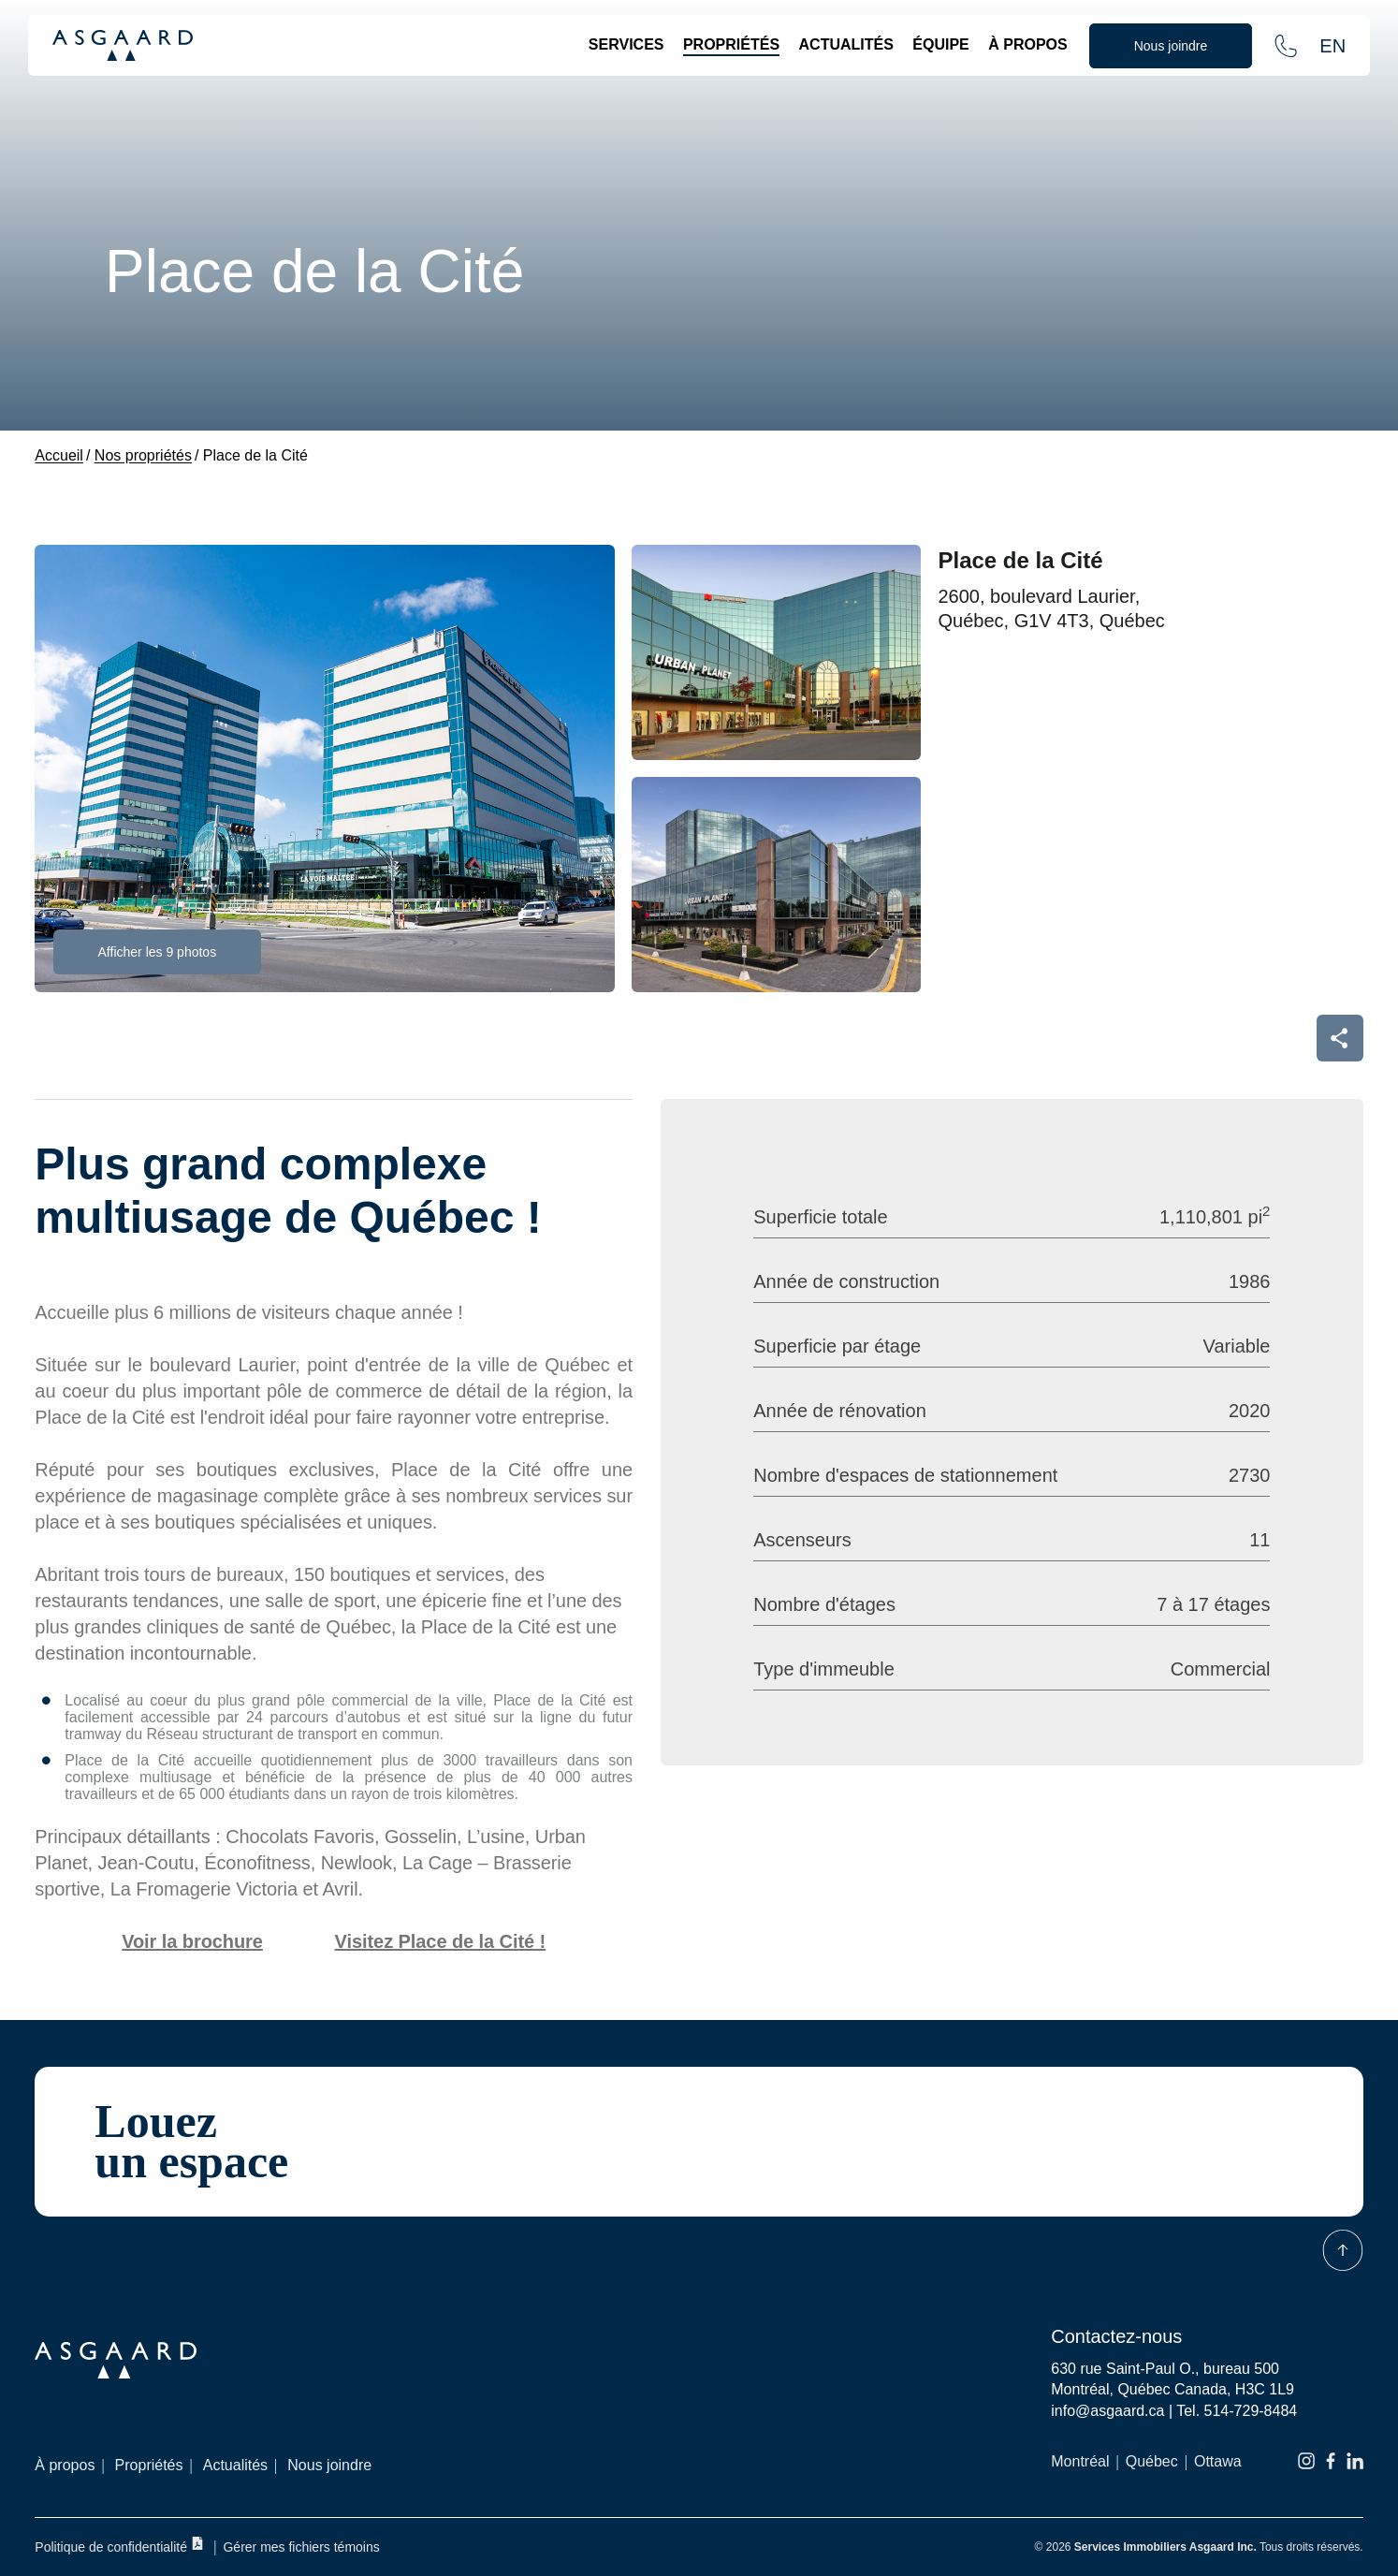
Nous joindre (329, 2465)
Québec (1152, 2461)
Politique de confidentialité (119, 2545)
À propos (1027, 44)
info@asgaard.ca (1107, 2411)
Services (626, 44)
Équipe (940, 44)
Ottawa (1218, 2461)
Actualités (846, 44)
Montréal (1080, 2461)
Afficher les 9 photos (157, 951)
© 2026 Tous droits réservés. (1199, 2547)
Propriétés (731, 44)
